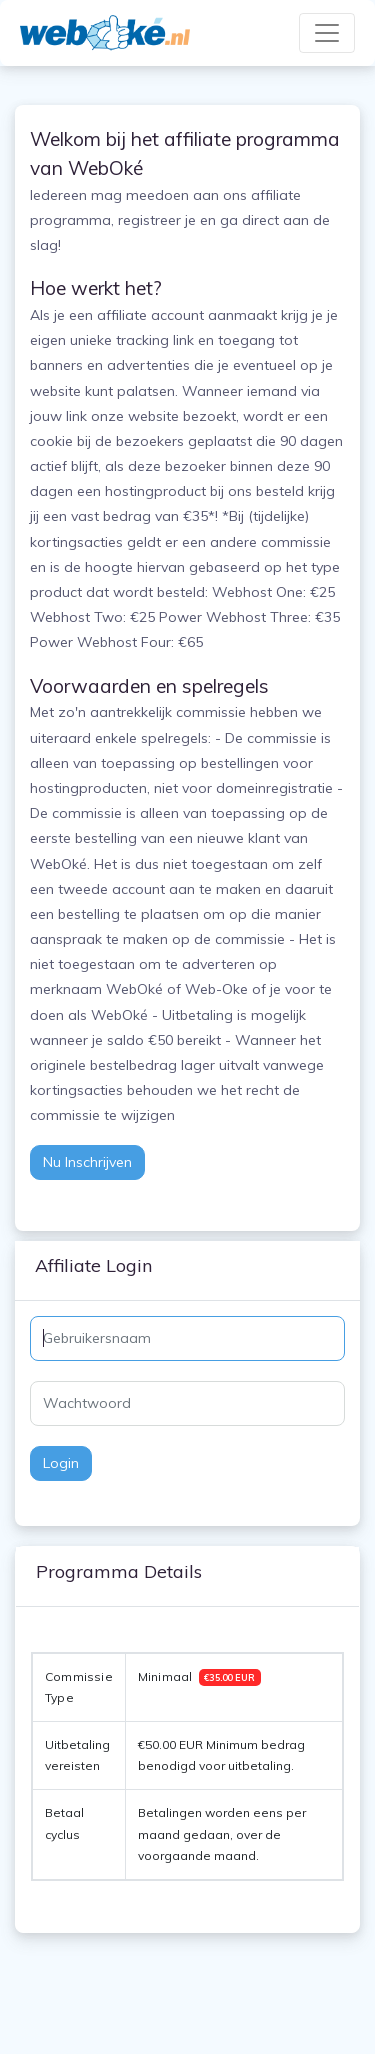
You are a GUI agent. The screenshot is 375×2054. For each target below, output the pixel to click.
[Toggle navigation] (327, 33)
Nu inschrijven (87, 1162)
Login (61, 1463)
